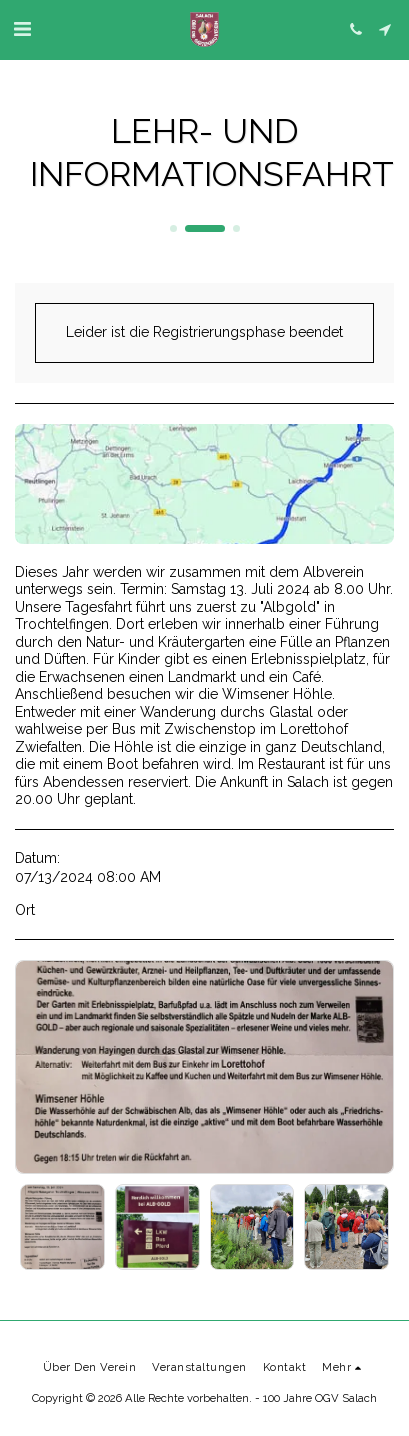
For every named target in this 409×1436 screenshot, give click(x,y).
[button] (22, 29)
